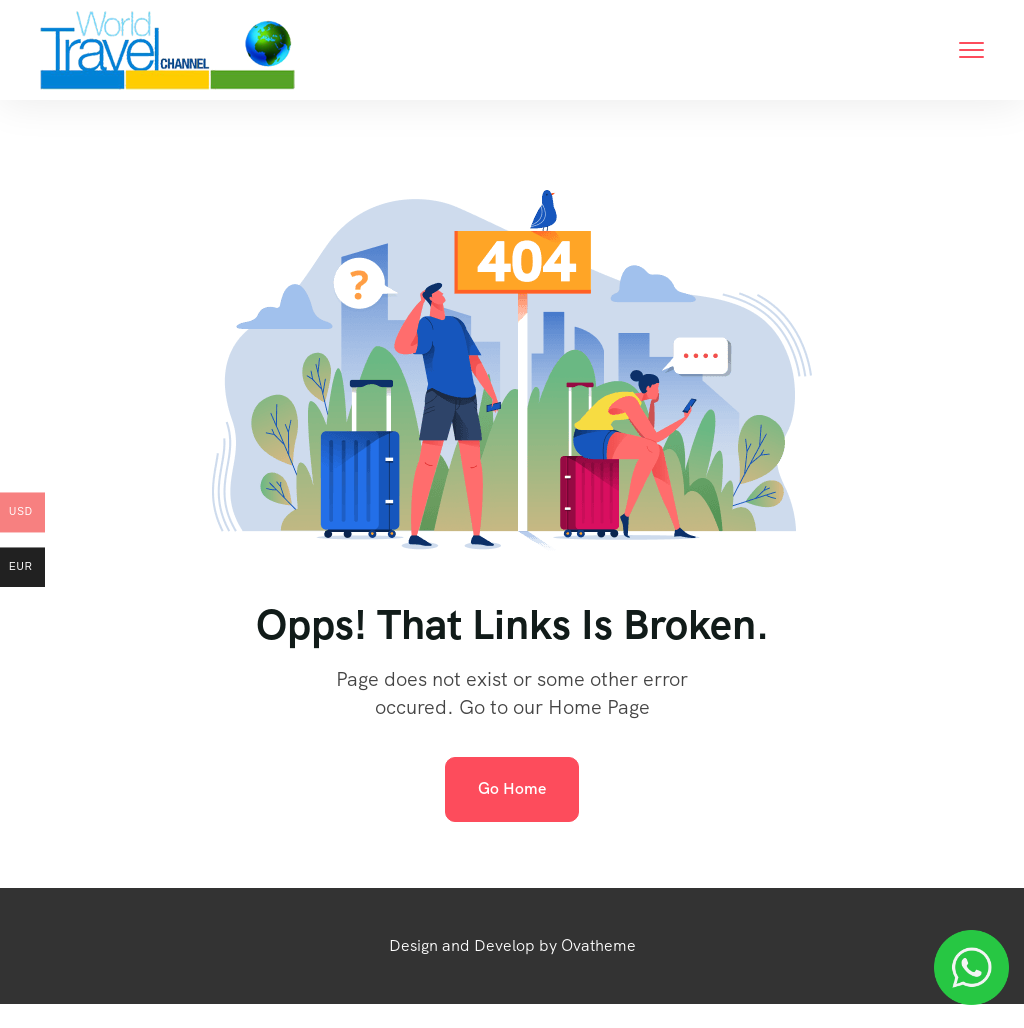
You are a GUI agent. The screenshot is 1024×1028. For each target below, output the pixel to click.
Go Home (512, 788)
